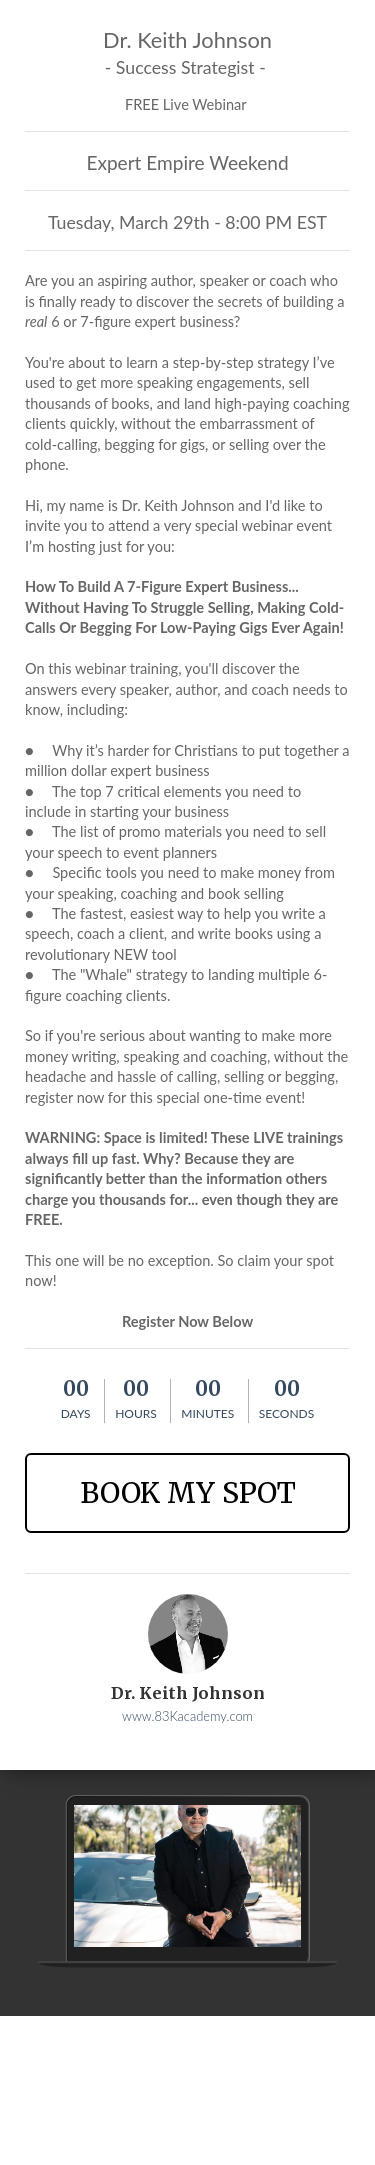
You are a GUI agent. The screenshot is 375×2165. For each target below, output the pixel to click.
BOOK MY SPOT (188, 1493)
